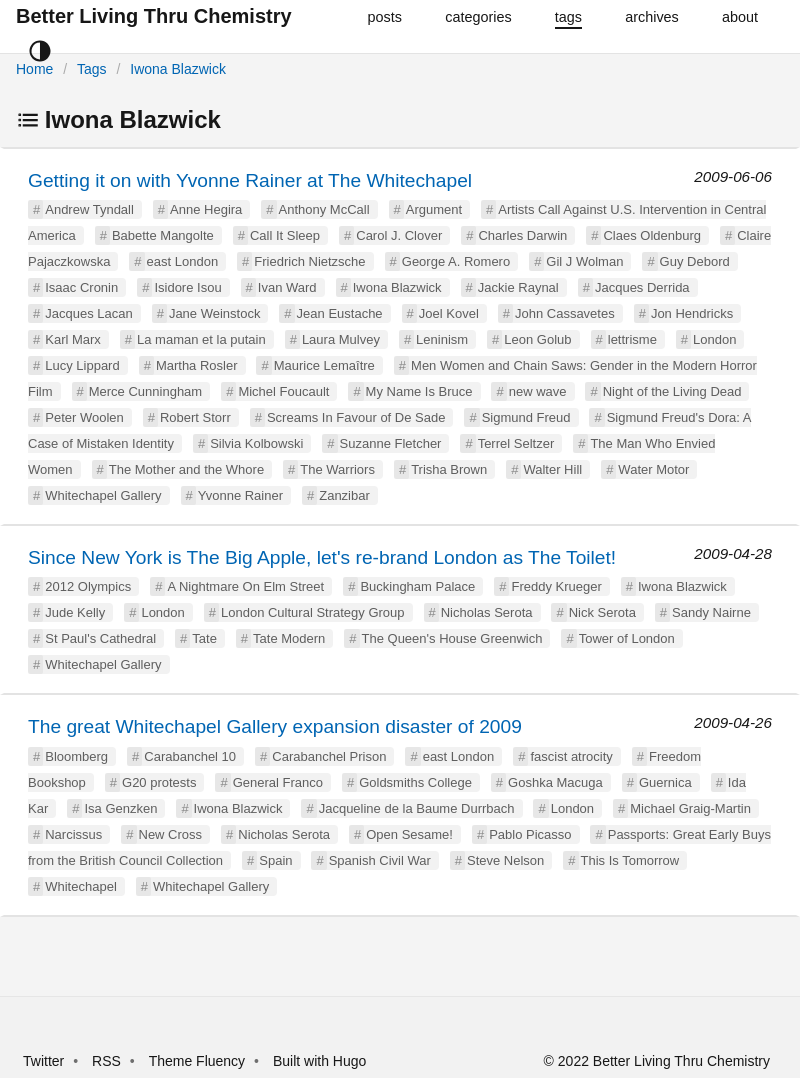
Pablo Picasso (530, 834)
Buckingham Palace (417, 586)
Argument (434, 209)
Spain (275, 860)
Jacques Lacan (88, 313)
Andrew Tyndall (89, 209)
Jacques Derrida (642, 287)
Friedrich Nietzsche (309, 261)
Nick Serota (602, 612)
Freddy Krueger (556, 586)
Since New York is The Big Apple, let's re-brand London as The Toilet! (322, 557)
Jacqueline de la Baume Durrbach (417, 808)
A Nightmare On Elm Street (245, 586)
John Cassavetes (565, 313)
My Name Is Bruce (419, 391)
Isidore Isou (187, 287)
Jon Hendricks (692, 313)
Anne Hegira (206, 209)
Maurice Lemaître (324, 365)
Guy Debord (695, 261)
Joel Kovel (449, 313)
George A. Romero (456, 261)
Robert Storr (195, 417)
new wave (538, 391)
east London (183, 261)
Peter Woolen (84, 417)
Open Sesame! (409, 834)
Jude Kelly (75, 612)
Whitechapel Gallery (103, 495)
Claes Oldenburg (652, 235)
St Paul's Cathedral (100, 638)
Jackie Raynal (518, 287)
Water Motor (653, 469)
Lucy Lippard (82, 365)
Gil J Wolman (584, 261)
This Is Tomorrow (630, 860)
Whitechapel (81, 886)
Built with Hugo (319, 1061)
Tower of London (627, 638)
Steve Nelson (505, 860)
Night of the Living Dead (672, 391)
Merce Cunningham (145, 391)
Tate (204, 638)
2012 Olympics (88, 586)
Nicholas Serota (487, 612)
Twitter (43, 1061)
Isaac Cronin (81, 287)
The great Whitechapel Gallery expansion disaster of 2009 (275, 726)
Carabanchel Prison (329, 756)
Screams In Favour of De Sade (356, 417)
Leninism (442, 339)
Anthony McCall (324, 209)
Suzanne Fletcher (391, 443)
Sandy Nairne (711, 612)
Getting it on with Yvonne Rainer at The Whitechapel (250, 180)
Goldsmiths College (415, 782)
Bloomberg (76, 756)
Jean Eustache (340, 313)
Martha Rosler (197, 365)
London (714, 339)
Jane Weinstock (215, 313)
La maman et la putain (201, 339)
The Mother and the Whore (186, 469)
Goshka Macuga (555, 782)
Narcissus (73, 834)
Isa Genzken (120, 808)
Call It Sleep (285, 235)
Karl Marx (73, 339)
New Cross (171, 834)
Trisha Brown (449, 469)
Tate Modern (289, 638)
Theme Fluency (199, 1061)
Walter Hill (552, 469)
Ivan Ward (287, 287)
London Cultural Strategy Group (313, 612)
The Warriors (337, 469)
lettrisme (632, 339)
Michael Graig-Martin (690, 808)
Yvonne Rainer (240, 495)
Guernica (665, 782)
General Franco (278, 782)
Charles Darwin (522, 235)
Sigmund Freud (526, 417)
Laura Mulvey (341, 339)
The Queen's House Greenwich (452, 638)
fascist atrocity (571, 756)
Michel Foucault (283, 391)
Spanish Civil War (380, 860)
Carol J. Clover (399, 235)
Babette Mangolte (163, 235)
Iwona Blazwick (178, 69)
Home (34, 69)
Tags (92, 69)
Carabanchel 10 (190, 756)
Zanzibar (344, 495)
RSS (106, 1061)
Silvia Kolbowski (256, 443)
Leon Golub (537, 339)
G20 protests (159, 782)
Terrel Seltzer (516, 443)
